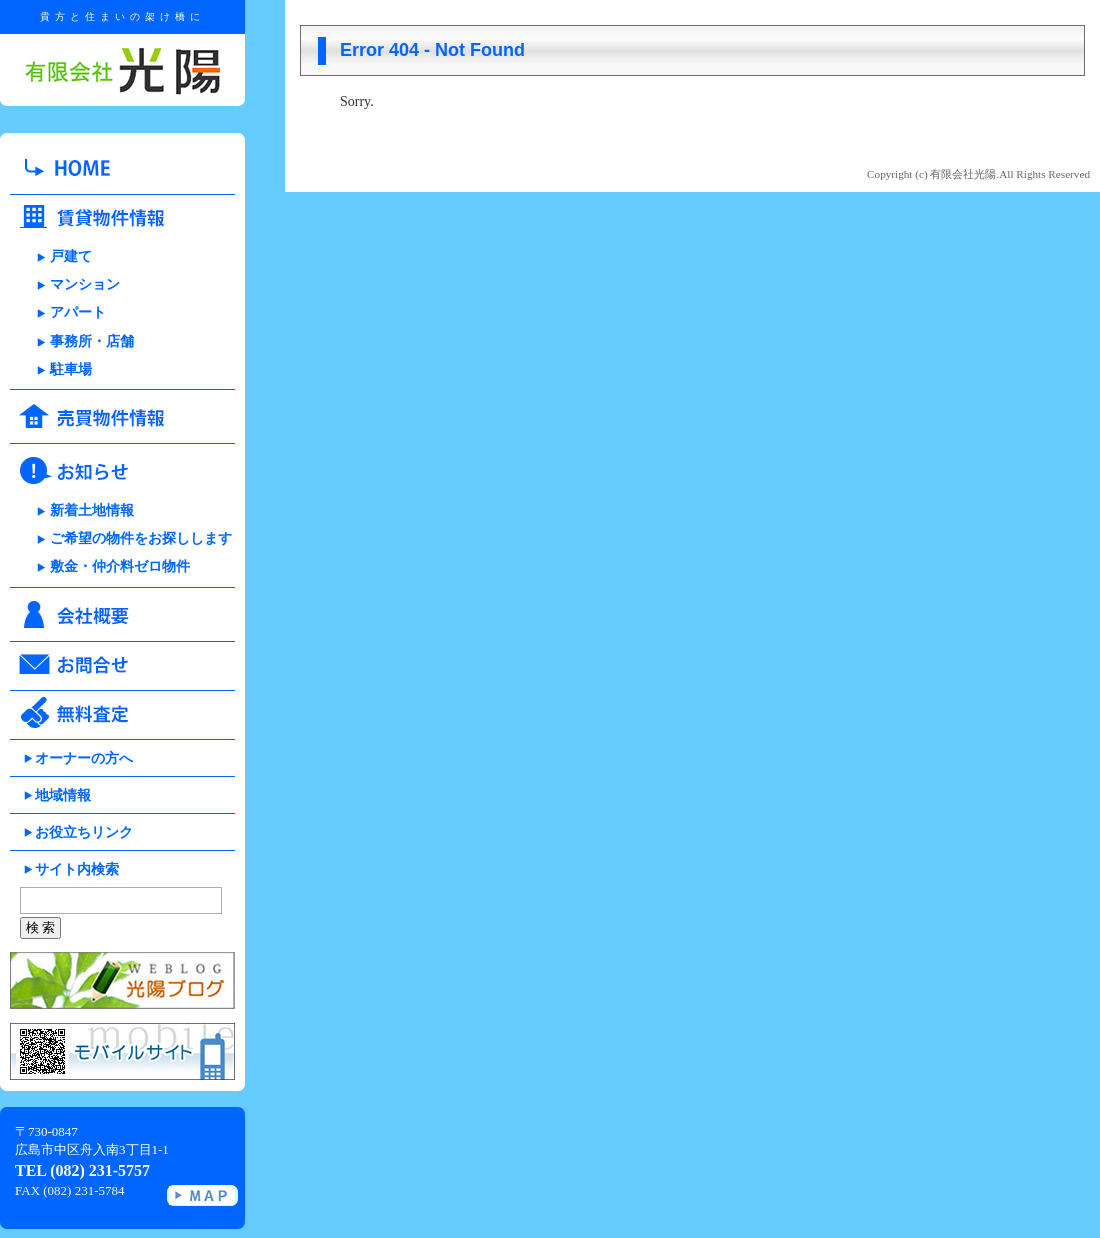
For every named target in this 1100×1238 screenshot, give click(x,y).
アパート (78, 312)
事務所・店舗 (92, 341)
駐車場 (71, 369)
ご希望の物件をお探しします (141, 538)
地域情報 (63, 795)
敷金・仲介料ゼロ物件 (120, 566)
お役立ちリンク (84, 832)
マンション (85, 284)
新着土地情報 (92, 510)
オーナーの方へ (84, 758)
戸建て (71, 256)
